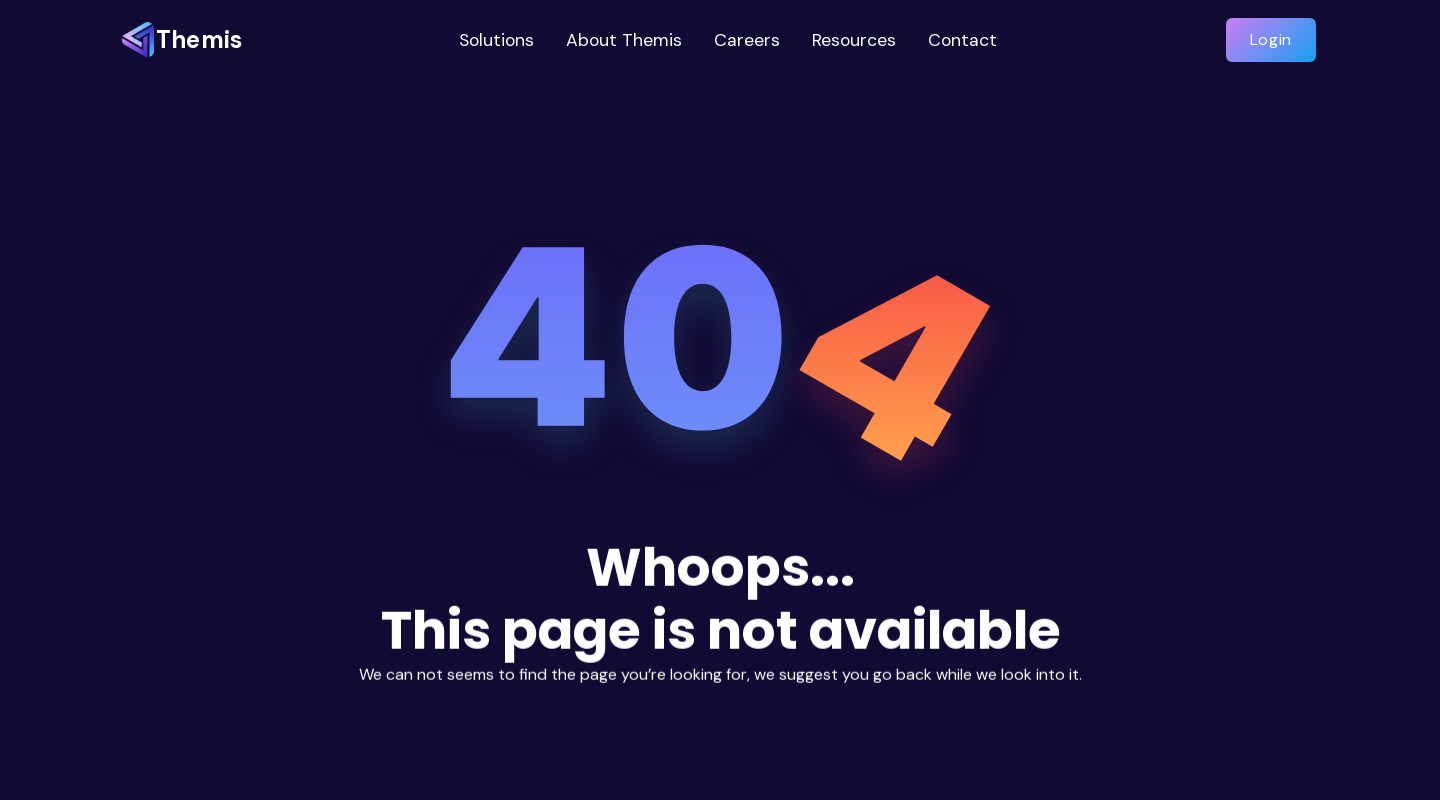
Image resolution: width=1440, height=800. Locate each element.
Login (1271, 39)
